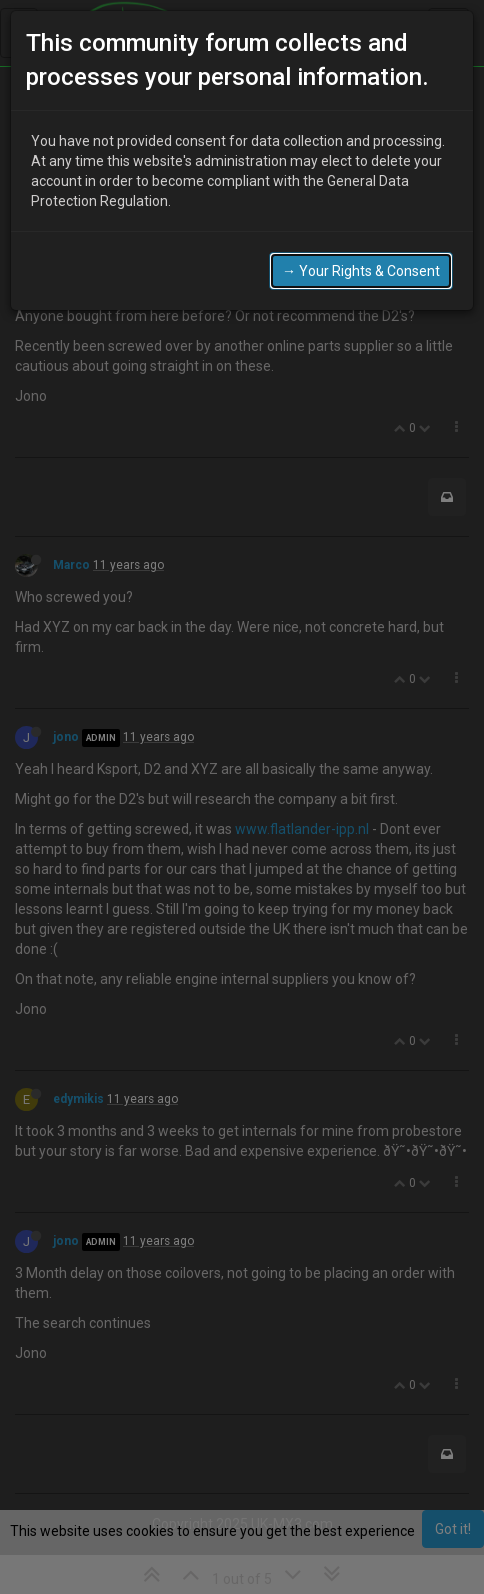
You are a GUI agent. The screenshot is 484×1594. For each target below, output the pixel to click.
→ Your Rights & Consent (361, 271)
